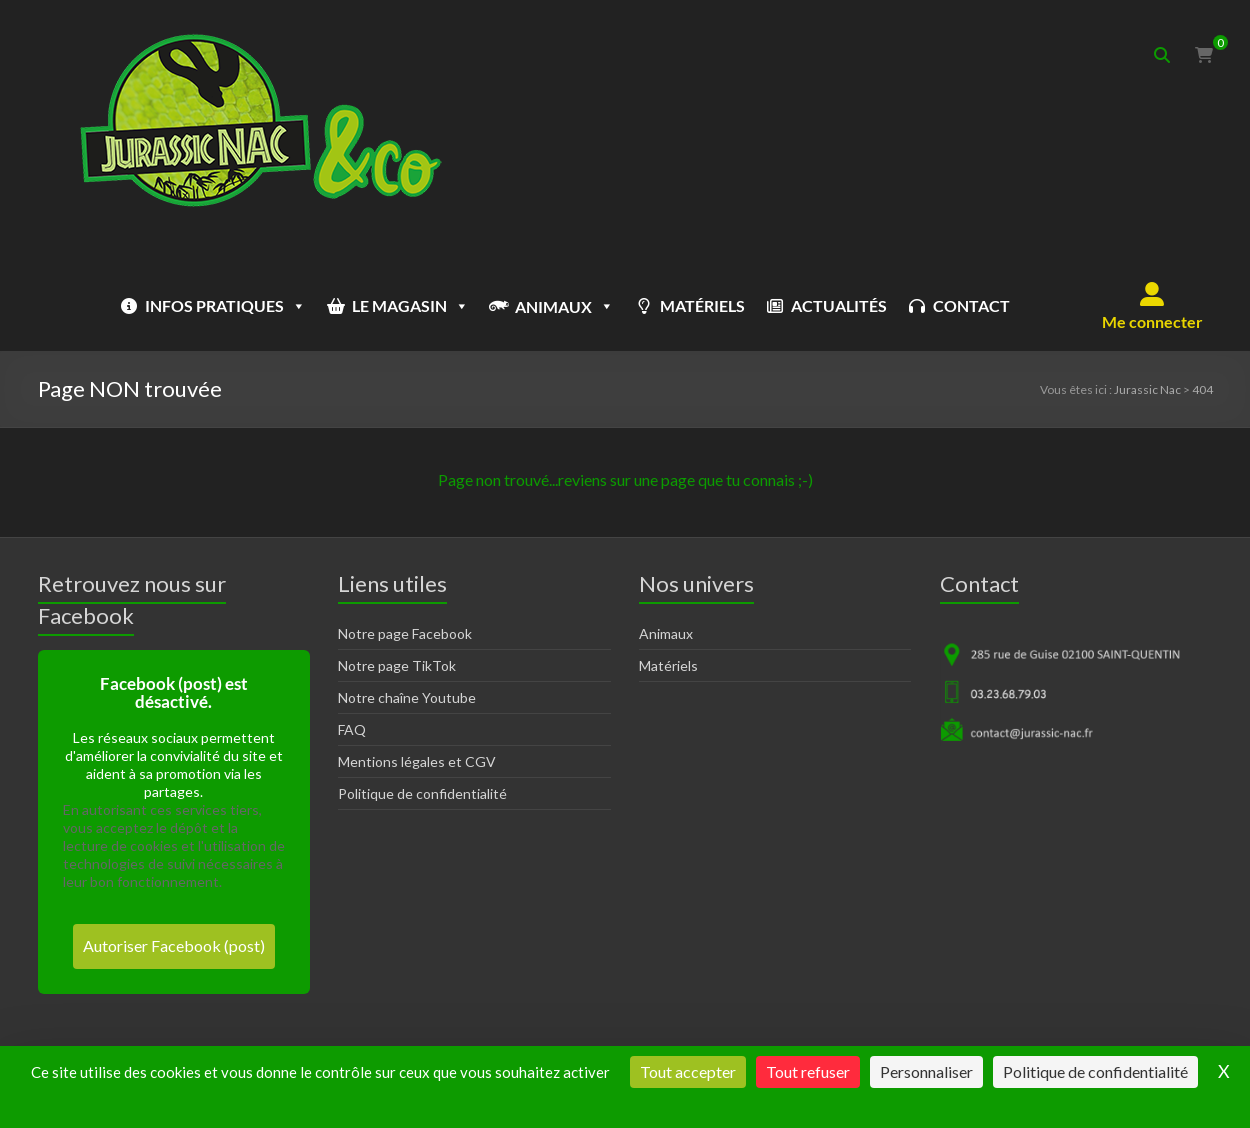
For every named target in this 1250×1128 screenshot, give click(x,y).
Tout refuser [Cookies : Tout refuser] (808, 1071)
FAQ (352, 729)
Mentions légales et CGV (417, 761)
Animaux (666, 633)
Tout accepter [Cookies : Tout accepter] (688, 1071)
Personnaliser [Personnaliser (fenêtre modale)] (926, 1071)
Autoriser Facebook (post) (174, 945)
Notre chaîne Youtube (407, 697)
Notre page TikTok (397, 665)
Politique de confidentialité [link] (1095, 1071)
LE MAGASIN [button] (410, 306)
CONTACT (971, 305)
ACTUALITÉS (839, 305)
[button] (1152, 306)
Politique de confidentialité (422, 793)
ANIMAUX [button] (564, 306)
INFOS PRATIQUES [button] (225, 306)
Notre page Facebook (405, 633)
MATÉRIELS (702, 305)
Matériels (668, 665)
